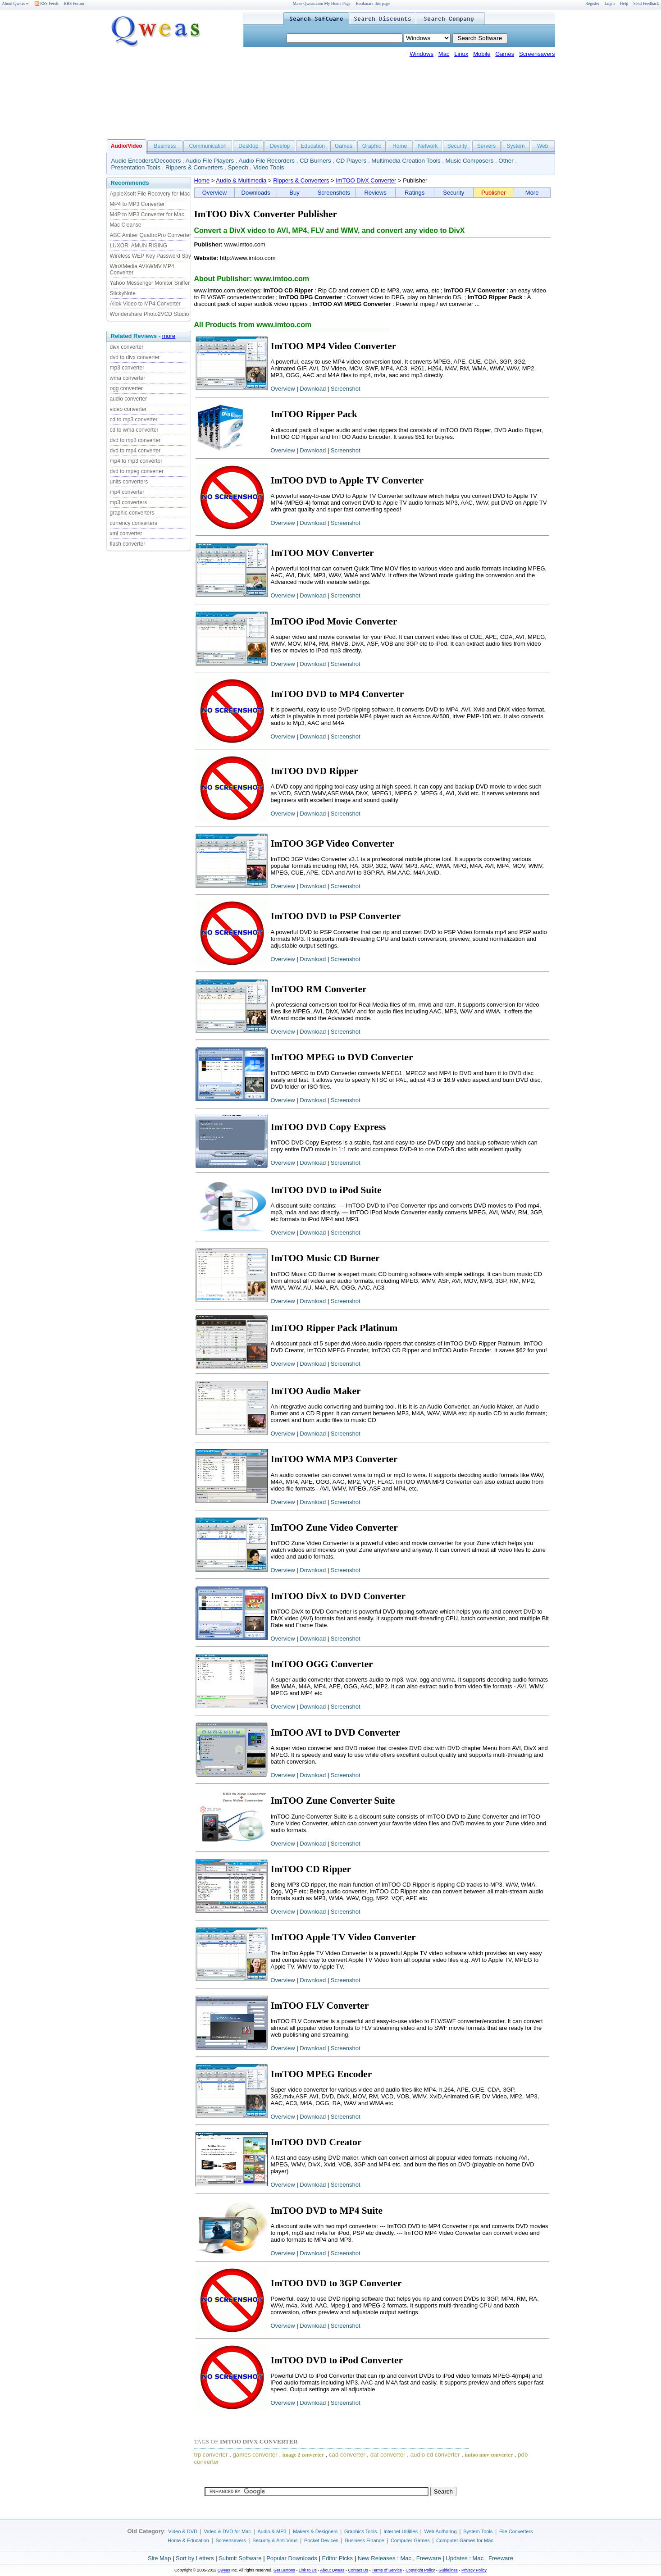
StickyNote (123, 293)
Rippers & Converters (194, 167)
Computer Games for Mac (464, 2540)
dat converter (388, 2454)
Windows (421, 53)
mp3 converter (127, 368)
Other (505, 160)
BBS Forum (74, 3)
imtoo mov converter (489, 2455)
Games (504, 53)
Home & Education (188, 2540)
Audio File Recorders (267, 160)
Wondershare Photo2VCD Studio (149, 314)
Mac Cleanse (125, 225)
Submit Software (240, 2558)
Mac (444, 53)
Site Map (159, 2558)
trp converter (211, 2454)
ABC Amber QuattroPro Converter (150, 235)
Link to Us (308, 2570)
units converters (129, 482)
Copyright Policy (420, 2570)
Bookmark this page (373, 3)
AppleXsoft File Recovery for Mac (150, 194)
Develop (280, 146)
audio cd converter (435, 2454)
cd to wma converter (134, 430)
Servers (486, 146)
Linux (461, 53)
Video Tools (268, 167)
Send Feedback (646, 3)
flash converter (128, 544)
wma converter (128, 378)
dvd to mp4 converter (135, 450)
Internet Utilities (400, 2531)
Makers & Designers (315, 2531)
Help (624, 3)
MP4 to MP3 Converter (137, 204)
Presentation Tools (135, 167)
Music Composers (470, 160)
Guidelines (448, 2570)
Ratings (414, 192)
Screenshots (334, 192)
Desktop (248, 146)
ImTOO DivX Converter (366, 180)
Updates (456, 2558)
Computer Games (410, 2540)
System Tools (477, 2531)
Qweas (224, 2570)
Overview (214, 192)
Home (399, 146)
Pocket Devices (321, 2540)
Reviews (376, 192)
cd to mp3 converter (134, 419)
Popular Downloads (291, 2558)
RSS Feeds (47, 3)
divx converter (127, 347)
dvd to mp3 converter (135, 440)
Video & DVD (182, 2531)
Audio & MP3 (271, 2531)
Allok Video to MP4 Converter (145, 304)
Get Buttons (284, 2570)
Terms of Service (387, 2570)
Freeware (428, 2558)
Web (542, 146)
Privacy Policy (474, 2570)
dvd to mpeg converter (137, 471)
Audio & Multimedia (241, 180)
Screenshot (345, 388)
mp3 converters (128, 502)
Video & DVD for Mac (227, 2531)
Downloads (256, 192)
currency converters (133, 523)
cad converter (347, 2454)
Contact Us (358, 2570)
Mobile (481, 53)
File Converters (516, 2531)
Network (428, 146)
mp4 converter (127, 492)
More (532, 192)
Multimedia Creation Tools (405, 160)
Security (457, 146)
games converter (254, 2454)
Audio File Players (210, 160)
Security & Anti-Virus (274, 2540)
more (169, 336)
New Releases (377, 2558)
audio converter (128, 399)
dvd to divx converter (135, 357)
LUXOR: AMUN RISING (138, 245)
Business (165, 146)
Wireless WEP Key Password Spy (150, 256)
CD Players (351, 160)
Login (610, 3)
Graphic (371, 146)
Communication (207, 146)
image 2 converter (303, 2455)
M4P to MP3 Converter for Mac (147, 214)
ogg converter (126, 388)
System (515, 146)
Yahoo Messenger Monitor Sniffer (150, 283)
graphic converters (132, 513)
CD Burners (315, 160)
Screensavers (537, 53)
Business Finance (364, 2540)
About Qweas (15, 3)
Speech (238, 167)
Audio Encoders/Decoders (146, 160)
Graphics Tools (360, 2531)
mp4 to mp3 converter (136, 461)
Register (592, 3)
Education (313, 146)
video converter (128, 409)
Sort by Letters (195, 2558)
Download (313, 388)
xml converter (126, 533)
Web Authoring (440, 2531)
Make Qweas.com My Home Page (322, 3)
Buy (294, 192)
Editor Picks (337, 2558)
